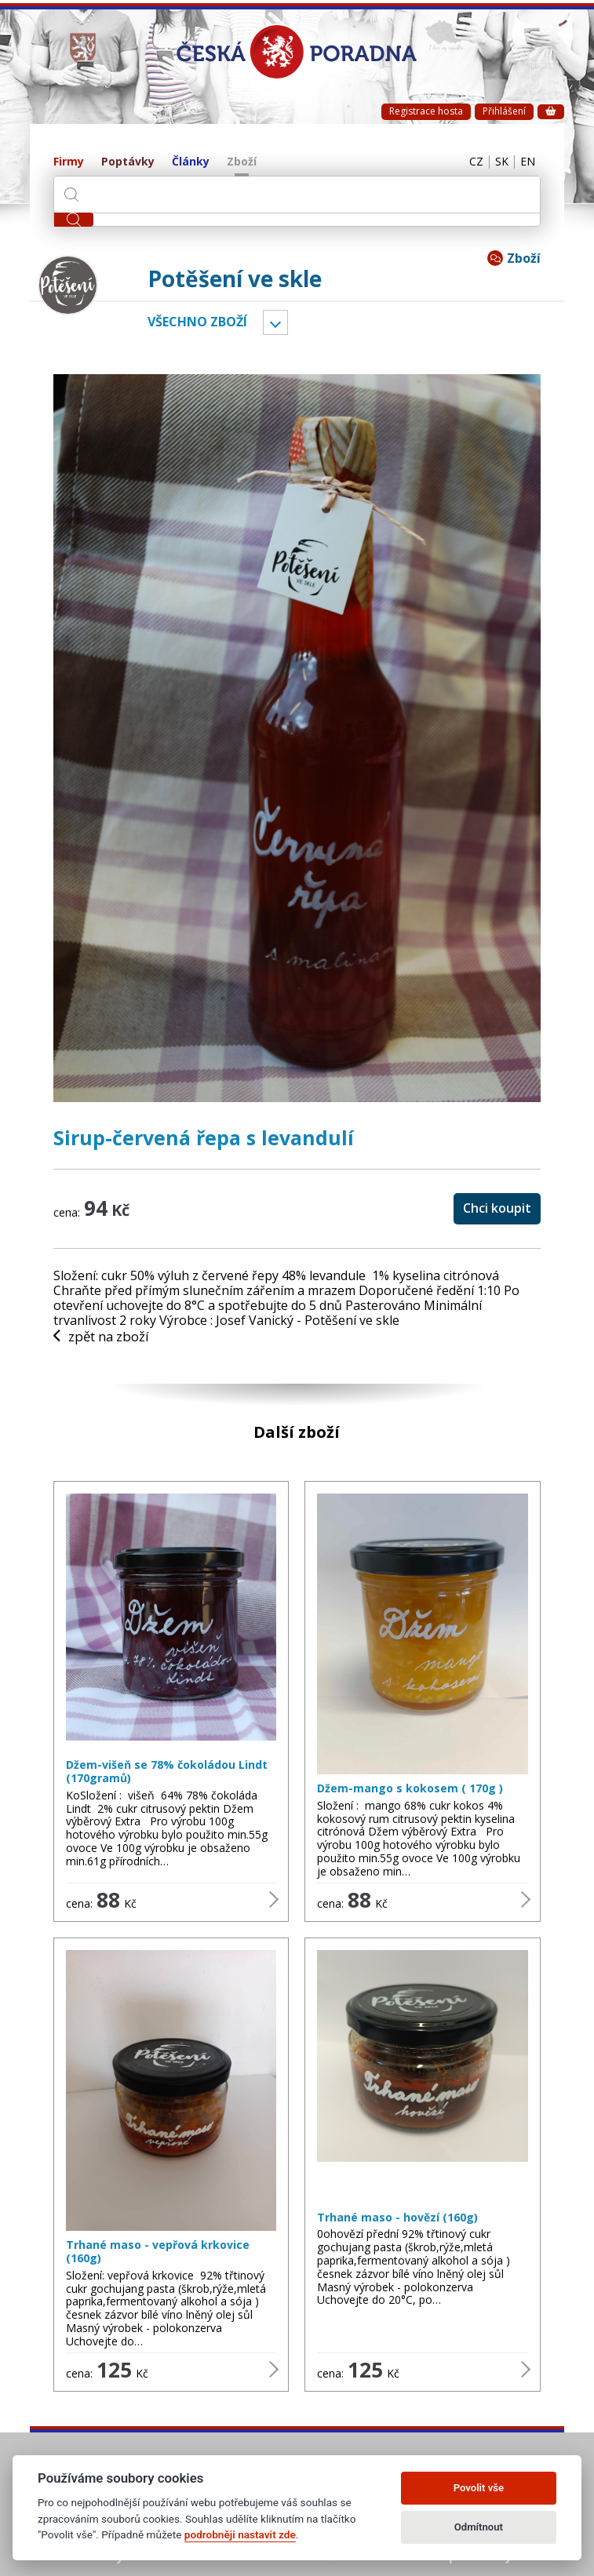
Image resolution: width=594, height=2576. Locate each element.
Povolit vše (479, 2488)
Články (191, 162)
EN (525, 162)
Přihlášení (504, 111)
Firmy (68, 162)
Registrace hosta (426, 111)
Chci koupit (497, 1208)
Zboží (242, 162)
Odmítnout (478, 2527)
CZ (463, 162)
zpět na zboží (106, 1337)
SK (493, 162)
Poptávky (128, 162)
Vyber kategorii (275, 322)
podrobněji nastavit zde (240, 2534)
